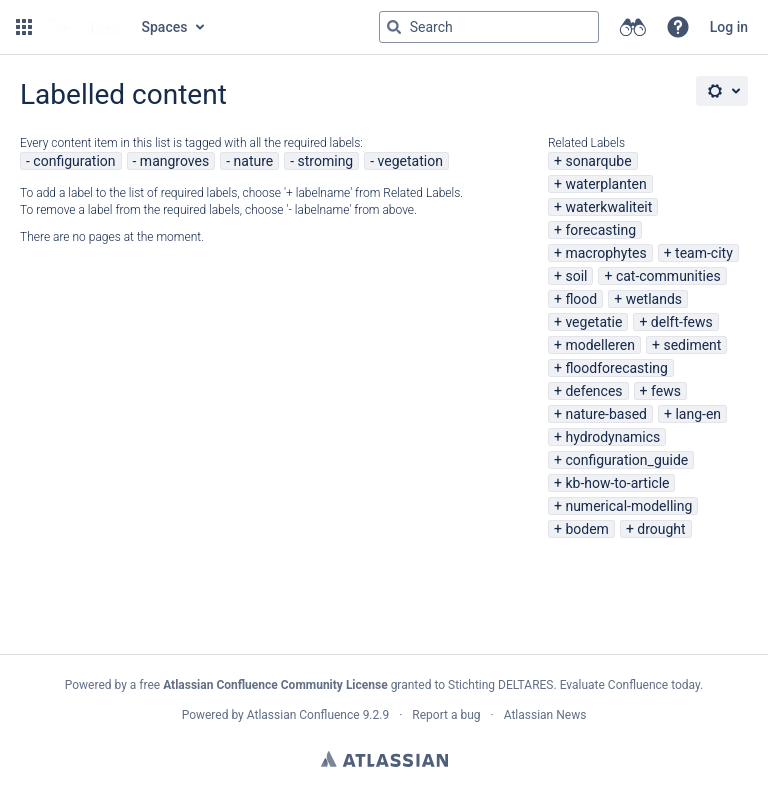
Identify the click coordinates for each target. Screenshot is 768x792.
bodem (586, 529)
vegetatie (593, 322)
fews (666, 391)
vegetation (410, 161)
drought (661, 529)
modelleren (600, 345)
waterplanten (605, 184)
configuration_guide (626, 460)
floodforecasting (616, 368)
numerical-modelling (628, 506)
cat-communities (668, 276)
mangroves (174, 161)
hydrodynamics (612, 437)
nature (254, 161)
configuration (74, 161)
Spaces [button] (165, 27)
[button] (24, 27)
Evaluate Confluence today (630, 685)
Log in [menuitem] (729, 27)
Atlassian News (545, 715)
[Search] (394, 27)
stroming (326, 161)
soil (576, 276)
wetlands (654, 299)
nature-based (606, 414)
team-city (704, 253)
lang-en (698, 414)
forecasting (600, 230)
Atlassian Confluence (303, 715)
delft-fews (682, 322)
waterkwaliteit (608, 207)
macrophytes (605, 253)
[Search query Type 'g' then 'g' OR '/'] (489, 27)
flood (581, 299)
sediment (692, 345)
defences (593, 391)
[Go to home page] (85, 27)
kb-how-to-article (617, 483)
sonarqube (598, 161)
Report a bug (446, 715)
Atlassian (384, 759)
